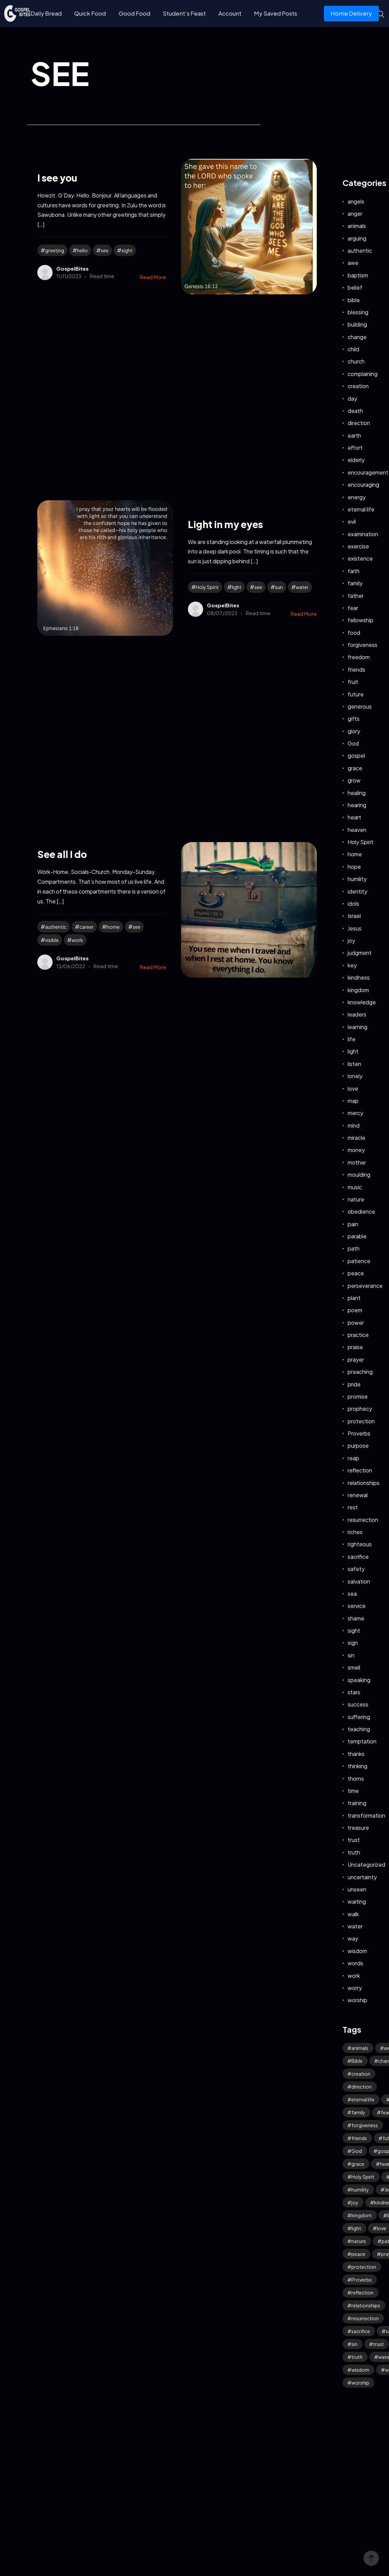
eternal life (361, 509)
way (353, 1938)
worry (355, 1987)
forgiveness (362, 644)
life (351, 1039)
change (357, 336)
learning (357, 1026)
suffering (359, 1716)
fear (353, 607)
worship (357, 2000)
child (353, 349)
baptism (358, 275)
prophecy (360, 1408)
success (358, 1704)
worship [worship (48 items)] (360, 2383)
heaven (357, 829)
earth (354, 435)
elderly (356, 459)
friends (356, 669)
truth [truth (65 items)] (357, 2357)
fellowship (360, 620)
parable (357, 1236)
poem (355, 1310)
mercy (355, 1112)
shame (356, 1618)
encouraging (363, 484)
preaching (360, 1371)
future (356, 694)
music (355, 1187)
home (113, 927)
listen (354, 1063)
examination (363, 534)
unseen (357, 1889)
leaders (357, 1014)
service (357, 1605)
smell (354, 1667)
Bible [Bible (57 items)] (357, 2061)
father (356, 595)
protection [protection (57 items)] (363, 2267)
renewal (358, 1495)
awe (353, 262)
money (356, 1149)
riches (355, 1531)
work (77, 940)
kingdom (358, 989)
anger (355, 213)
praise (355, 1346)
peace (356, 1273)
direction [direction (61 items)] (361, 2086)
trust (354, 1839)
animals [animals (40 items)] (359, 2048)
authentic (55, 927)
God (353, 743)
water (302, 587)
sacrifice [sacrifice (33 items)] (360, 2331)
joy (351, 940)
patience (359, 1260)
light (236, 587)
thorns (356, 1778)
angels (356, 201)
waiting (357, 1901)
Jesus (355, 928)
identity (357, 891)
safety (356, 1568)
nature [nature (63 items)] (358, 2241)
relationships (364, 1482)
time (353, 1790)
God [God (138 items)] (356, 2151)
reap (353, 1458)
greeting (54, 250)
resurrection (363, 1519)
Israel (354, 915)
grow (354, 780)
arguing (357, 238)
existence (360, 558)
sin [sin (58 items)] (354, 2344)
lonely (355, 1076)
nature (356, 1199)
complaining (362, 373)
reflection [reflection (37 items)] (362, 2292)
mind (353, 1125)
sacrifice (358, 1556)
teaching (359, 1729)
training (357, 1802)
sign (353, 1642)
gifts (353, 718)
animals (357, 225)
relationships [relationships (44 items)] (365, 2305)
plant (354, 1297)
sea (352, 1593)
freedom (359, 657)
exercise (358, 546)
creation (358, 386)
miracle (356, 1137)
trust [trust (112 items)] (378, 2344)
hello (82, 250)
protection (361, 1421)
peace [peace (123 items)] (358, 2254)
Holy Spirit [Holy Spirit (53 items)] (362, 2177)
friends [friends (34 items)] (359, 2138)
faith (353, 570)
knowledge (362, 1002)
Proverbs (359, 1433)
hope (354, 866)
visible (52, 940)
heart (354, 817)
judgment (360, 952)
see (105, 250)
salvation (359, 1581)
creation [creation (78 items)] (360, 2074)
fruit (353, 681)
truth (354, 1852)
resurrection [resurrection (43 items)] (365, 2318)
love (353, 1088)
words (355, 1963)
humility (357, 878)
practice (358, 1334)
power (356, 1322)
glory (354, 731)
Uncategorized (366, 1864)
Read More (153, 277)
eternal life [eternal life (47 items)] (362, 2099)
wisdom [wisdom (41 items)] (360, 2370)
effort (355, 447)
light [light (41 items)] (356, 2228)
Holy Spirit (207, 587)
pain (353, 1224)
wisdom (357, 1950)
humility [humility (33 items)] (360, 2189)
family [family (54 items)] (358, 2112)
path (353, 1248)
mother (357, 1162)
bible (354, 299)
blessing (358, 312)
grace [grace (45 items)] (357, 2164)
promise (358, 1396)
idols (353, 903)
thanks (356, 1753)
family (355, 583)
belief (355, 287)
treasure (358, 1827)
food (354, 632)
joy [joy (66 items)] (354, 2202)
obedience (361, 1211)
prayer (356, 1359)
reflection (360, 1470)
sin (351, 1655)
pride (354, 1384)
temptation (362, 1741)
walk (353, 1914)
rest (353, 1507)
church (356, 361)
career (86, 927)
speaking (359, 1679)
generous (360, 706)
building (357, 324)
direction (359, 422)
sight (127, 250)
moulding (359, 1174)
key (352, 965)
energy (357, 497)
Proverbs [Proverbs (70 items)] (361, 2280)
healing (357, 792)
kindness (359, 977)
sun (279, 587)
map (353, 1100)
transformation (366, 1815)
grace (355, 768)
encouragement (368, 472)
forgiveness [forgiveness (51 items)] (364, 2125)
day (352, 398)
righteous (360, 1544)
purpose (358, 1445)
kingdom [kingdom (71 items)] (361, 2215)
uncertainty (362, 1877)
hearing (357, 805)
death (355, 410)
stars (354, 1692)
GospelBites (72, 268)
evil (352, 521)
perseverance (365, 1285)
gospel (356, 755)
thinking (357, 1765)
